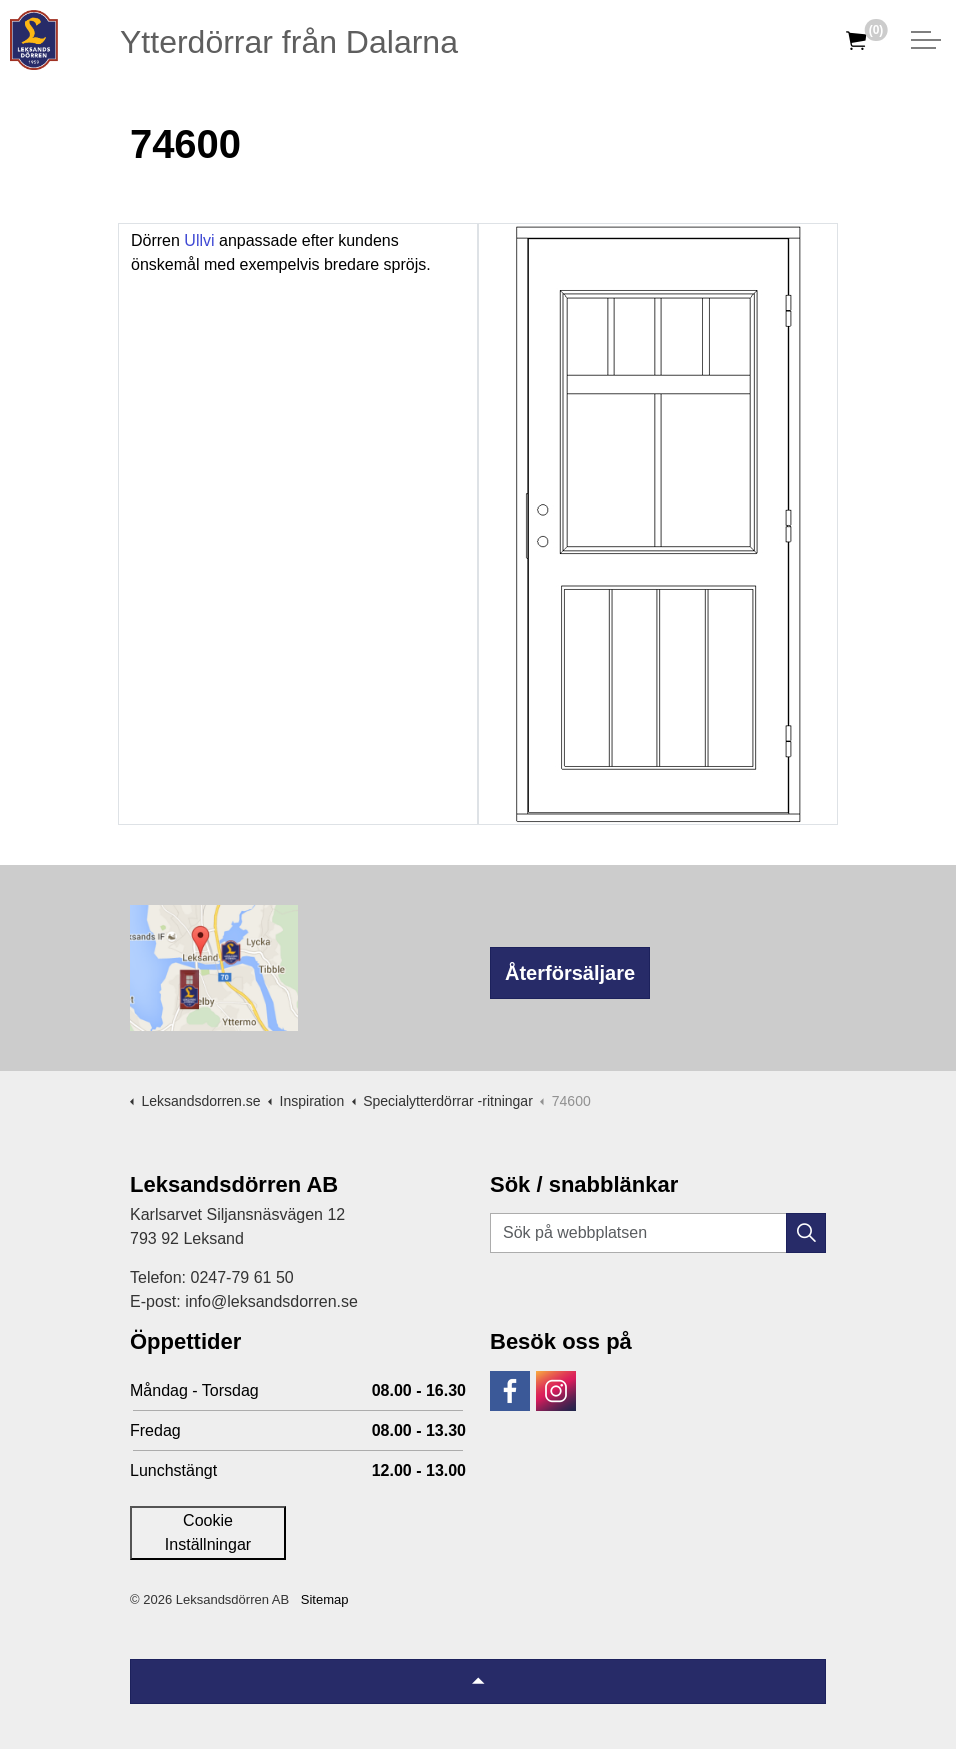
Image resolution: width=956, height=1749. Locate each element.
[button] (806, 1233)
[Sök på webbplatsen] (658, 1233)
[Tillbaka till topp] (478, 1681)
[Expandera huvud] (926, 40)
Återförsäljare (570, 973)
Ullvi (199, 240)
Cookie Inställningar (208, 1532)
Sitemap (325, 1599)
